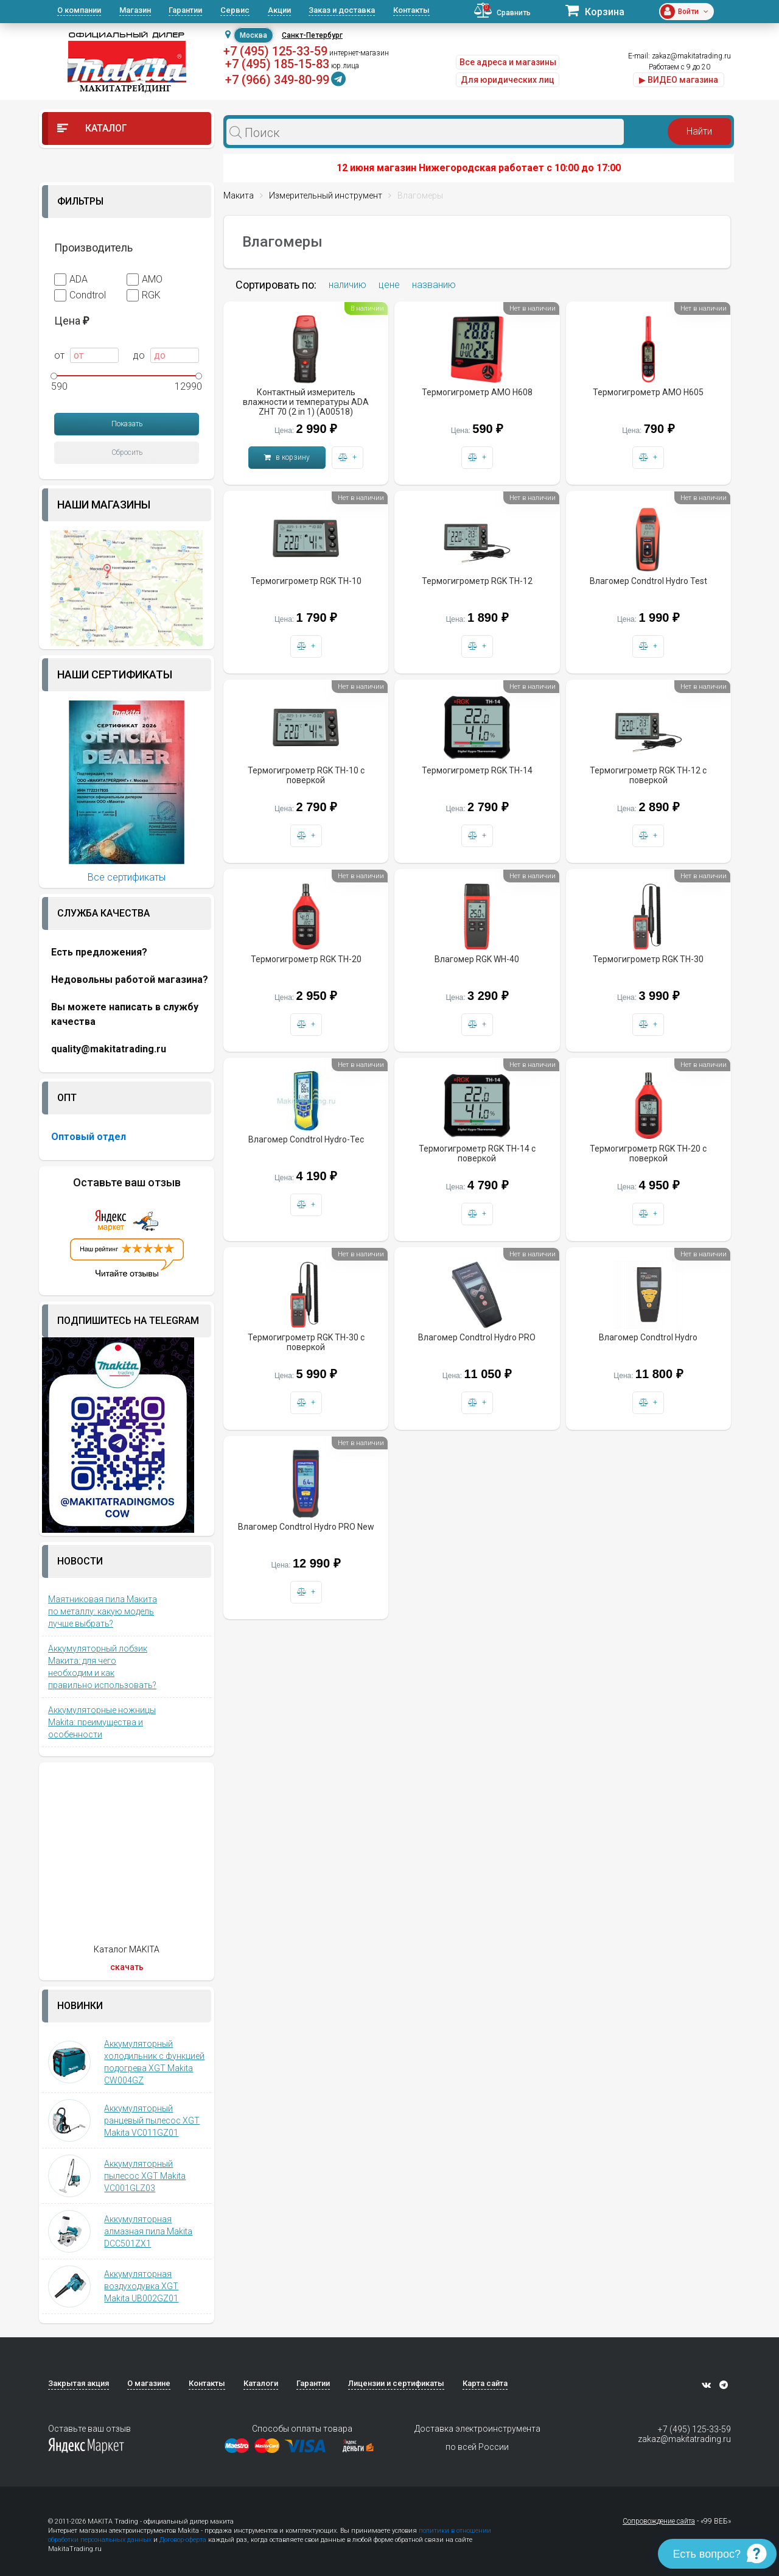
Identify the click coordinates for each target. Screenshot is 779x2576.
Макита (238, 195)
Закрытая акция (78, 2383)
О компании (79, 10)
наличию (347, 284)
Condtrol (80, 295)
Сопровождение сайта (659, 2521)
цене (389, 284)
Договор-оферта (182, 2540)
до (166, 355)
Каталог (92, 128)
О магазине (148, 2383)
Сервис (235, 10)
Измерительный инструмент (325, 195)
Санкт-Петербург (312, 35)
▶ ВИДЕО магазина (678, 80)
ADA (71, 279)
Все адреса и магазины (507, 62)
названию (434, 284)
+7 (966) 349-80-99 (277, 79)
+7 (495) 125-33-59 (275, 51)
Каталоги (260, 2383)
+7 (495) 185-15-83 (277, 64)
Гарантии (185, 10)
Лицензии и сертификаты (396, 2383)
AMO (144, 279)
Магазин (135, 10)
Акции (279, 10)
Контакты (411, 10)
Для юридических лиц (507, 80)
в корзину (287, 457)
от (86, 355)
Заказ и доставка (342, 10)
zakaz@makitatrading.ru (691, 56)
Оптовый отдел (88, 1136)
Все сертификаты (127, 877)
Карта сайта (485, 2383)
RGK (144, 295)
